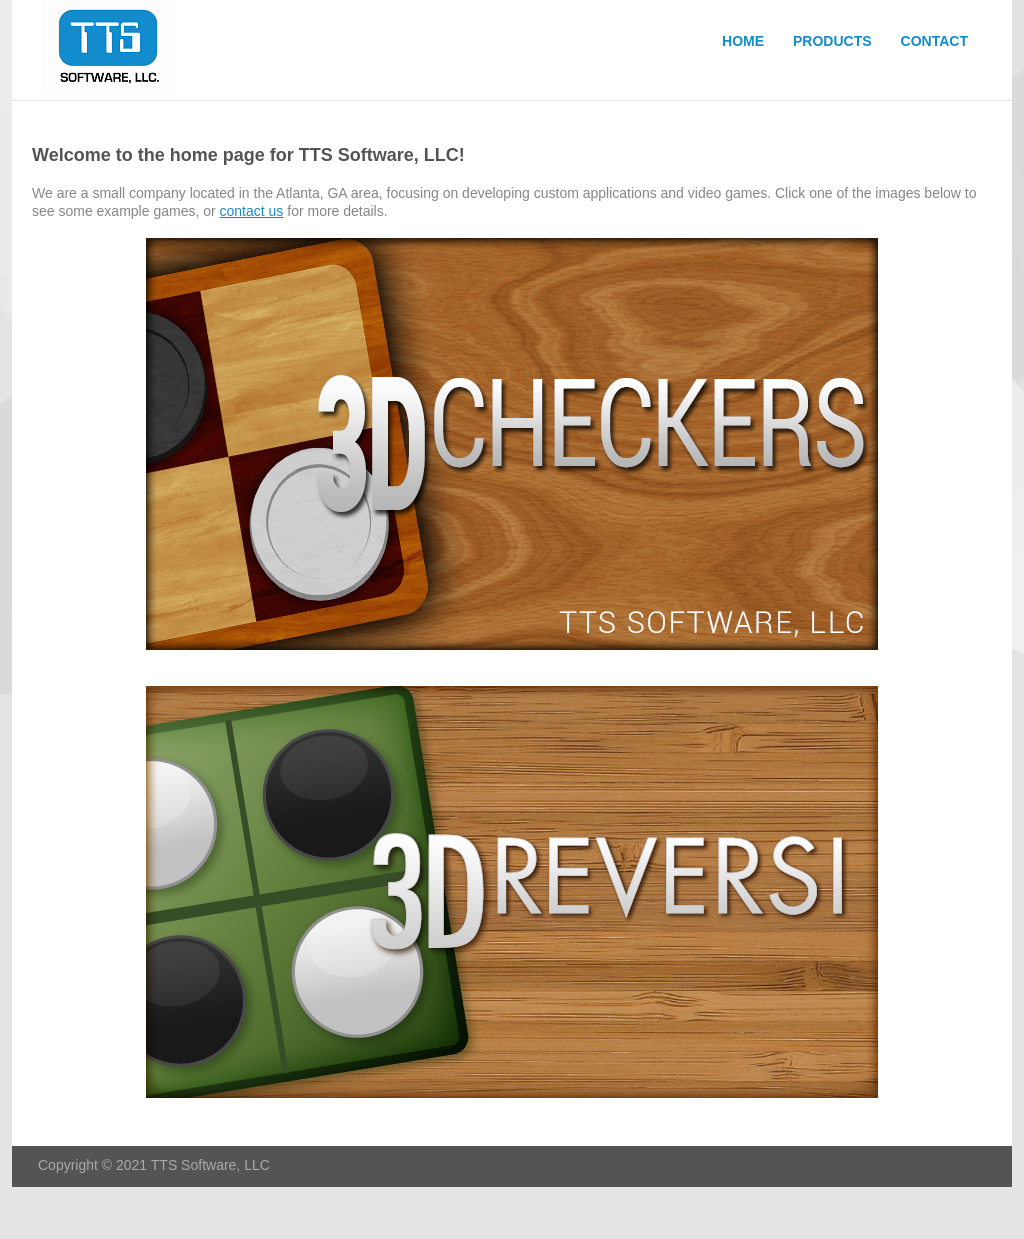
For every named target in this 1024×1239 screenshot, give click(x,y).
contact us (252, 211)
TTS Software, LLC (112, 50)
